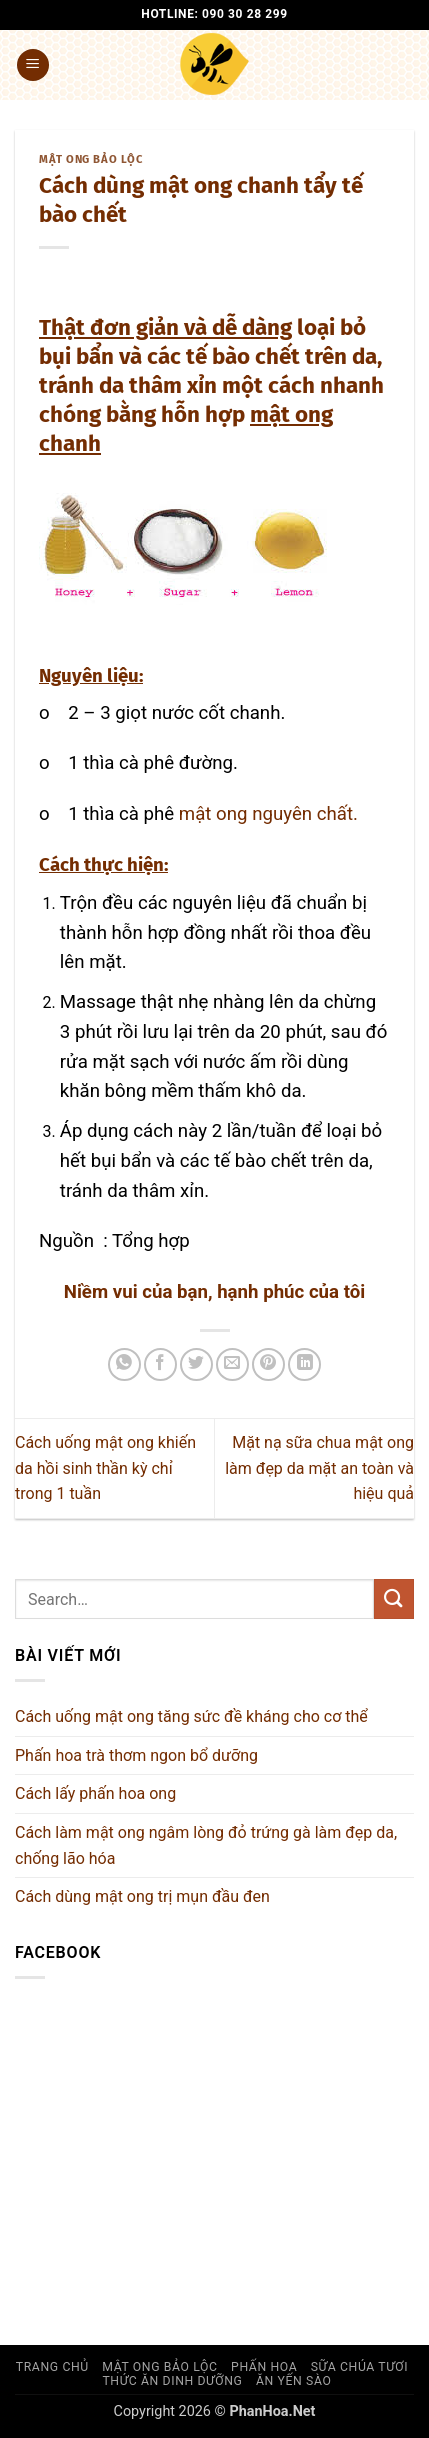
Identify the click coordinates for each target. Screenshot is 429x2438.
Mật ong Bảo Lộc (90, 159)
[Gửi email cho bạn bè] (232, 1364)
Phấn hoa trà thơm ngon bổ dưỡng (136, 1755)
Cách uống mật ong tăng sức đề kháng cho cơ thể (191, 1716)
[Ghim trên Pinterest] (268, 1364)
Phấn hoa (264, 2367)
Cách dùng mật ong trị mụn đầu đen (142, 1896)
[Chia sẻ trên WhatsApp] (124, 1364)
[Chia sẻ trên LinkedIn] (304, 1364)
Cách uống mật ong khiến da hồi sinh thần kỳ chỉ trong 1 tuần (105, 1468)
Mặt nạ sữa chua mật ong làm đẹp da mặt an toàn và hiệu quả (319, 1468)
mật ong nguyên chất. (268, 814)
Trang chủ (52, 2367)
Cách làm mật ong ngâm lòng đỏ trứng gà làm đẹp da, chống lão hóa (206, 1845)
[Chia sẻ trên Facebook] (160, 1364)
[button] (33, 65)
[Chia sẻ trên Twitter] (196, 1364)
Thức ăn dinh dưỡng (172, 2381)
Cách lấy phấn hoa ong (95, 1793)
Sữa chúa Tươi (360, 2367)
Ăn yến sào (294, 2381)
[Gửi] (394, 1598)
